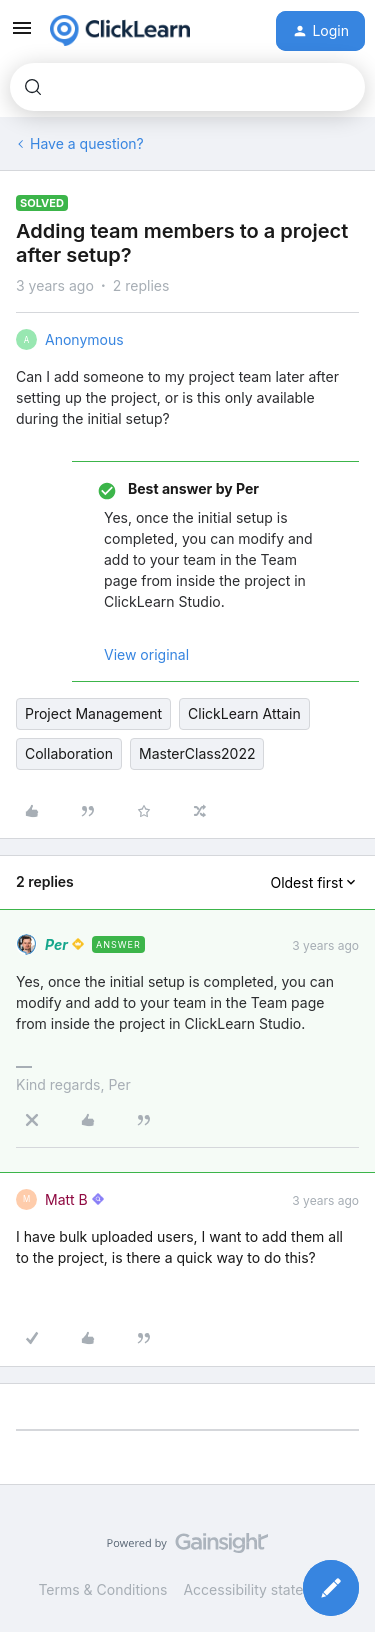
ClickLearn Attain (244, 713)
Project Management (93, 713)
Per (56, 944)
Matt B (66, 1199)
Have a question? (87, 143)
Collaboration (69, 753)
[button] (22, 34)
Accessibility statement (259, 1589)
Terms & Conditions (102, 1589)
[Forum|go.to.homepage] (120, 31)
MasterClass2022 (197, 753)
